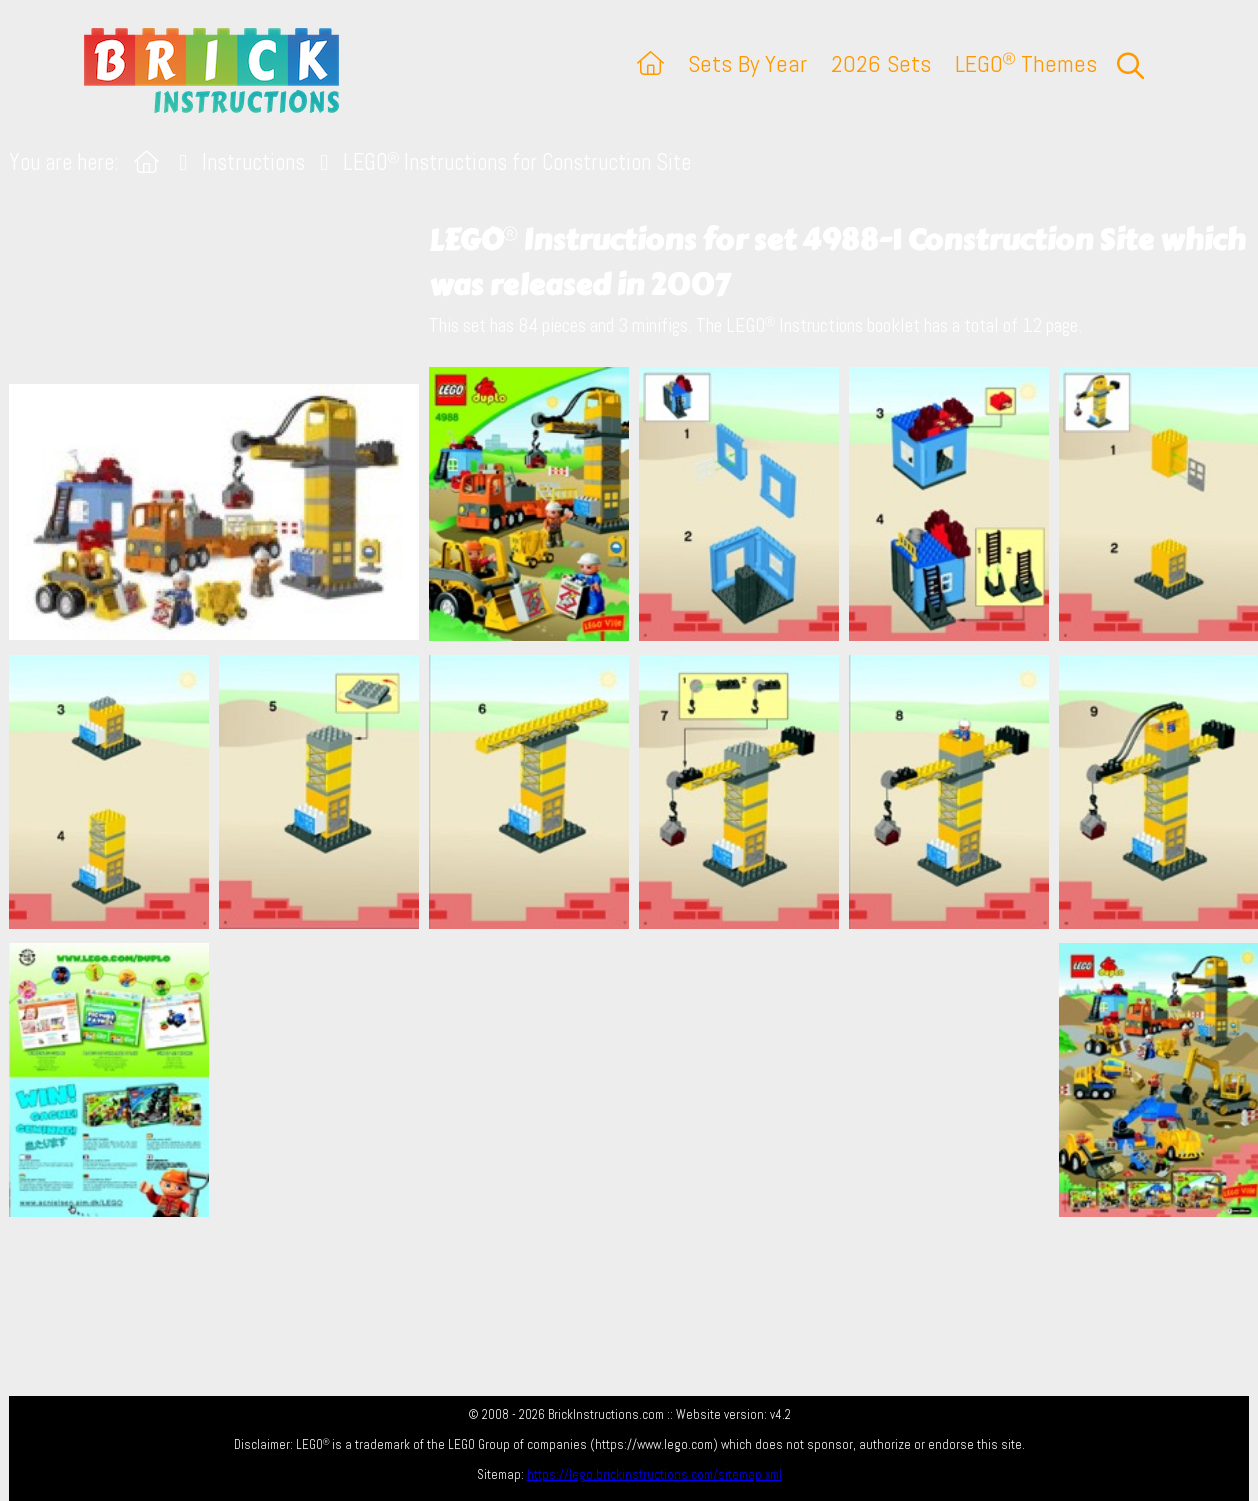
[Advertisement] (639, 1080)
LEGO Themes (1026, 63)
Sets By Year (747, 63)
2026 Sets (881, 63)
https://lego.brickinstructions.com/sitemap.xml (654, 1474)
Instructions (253, 162)
